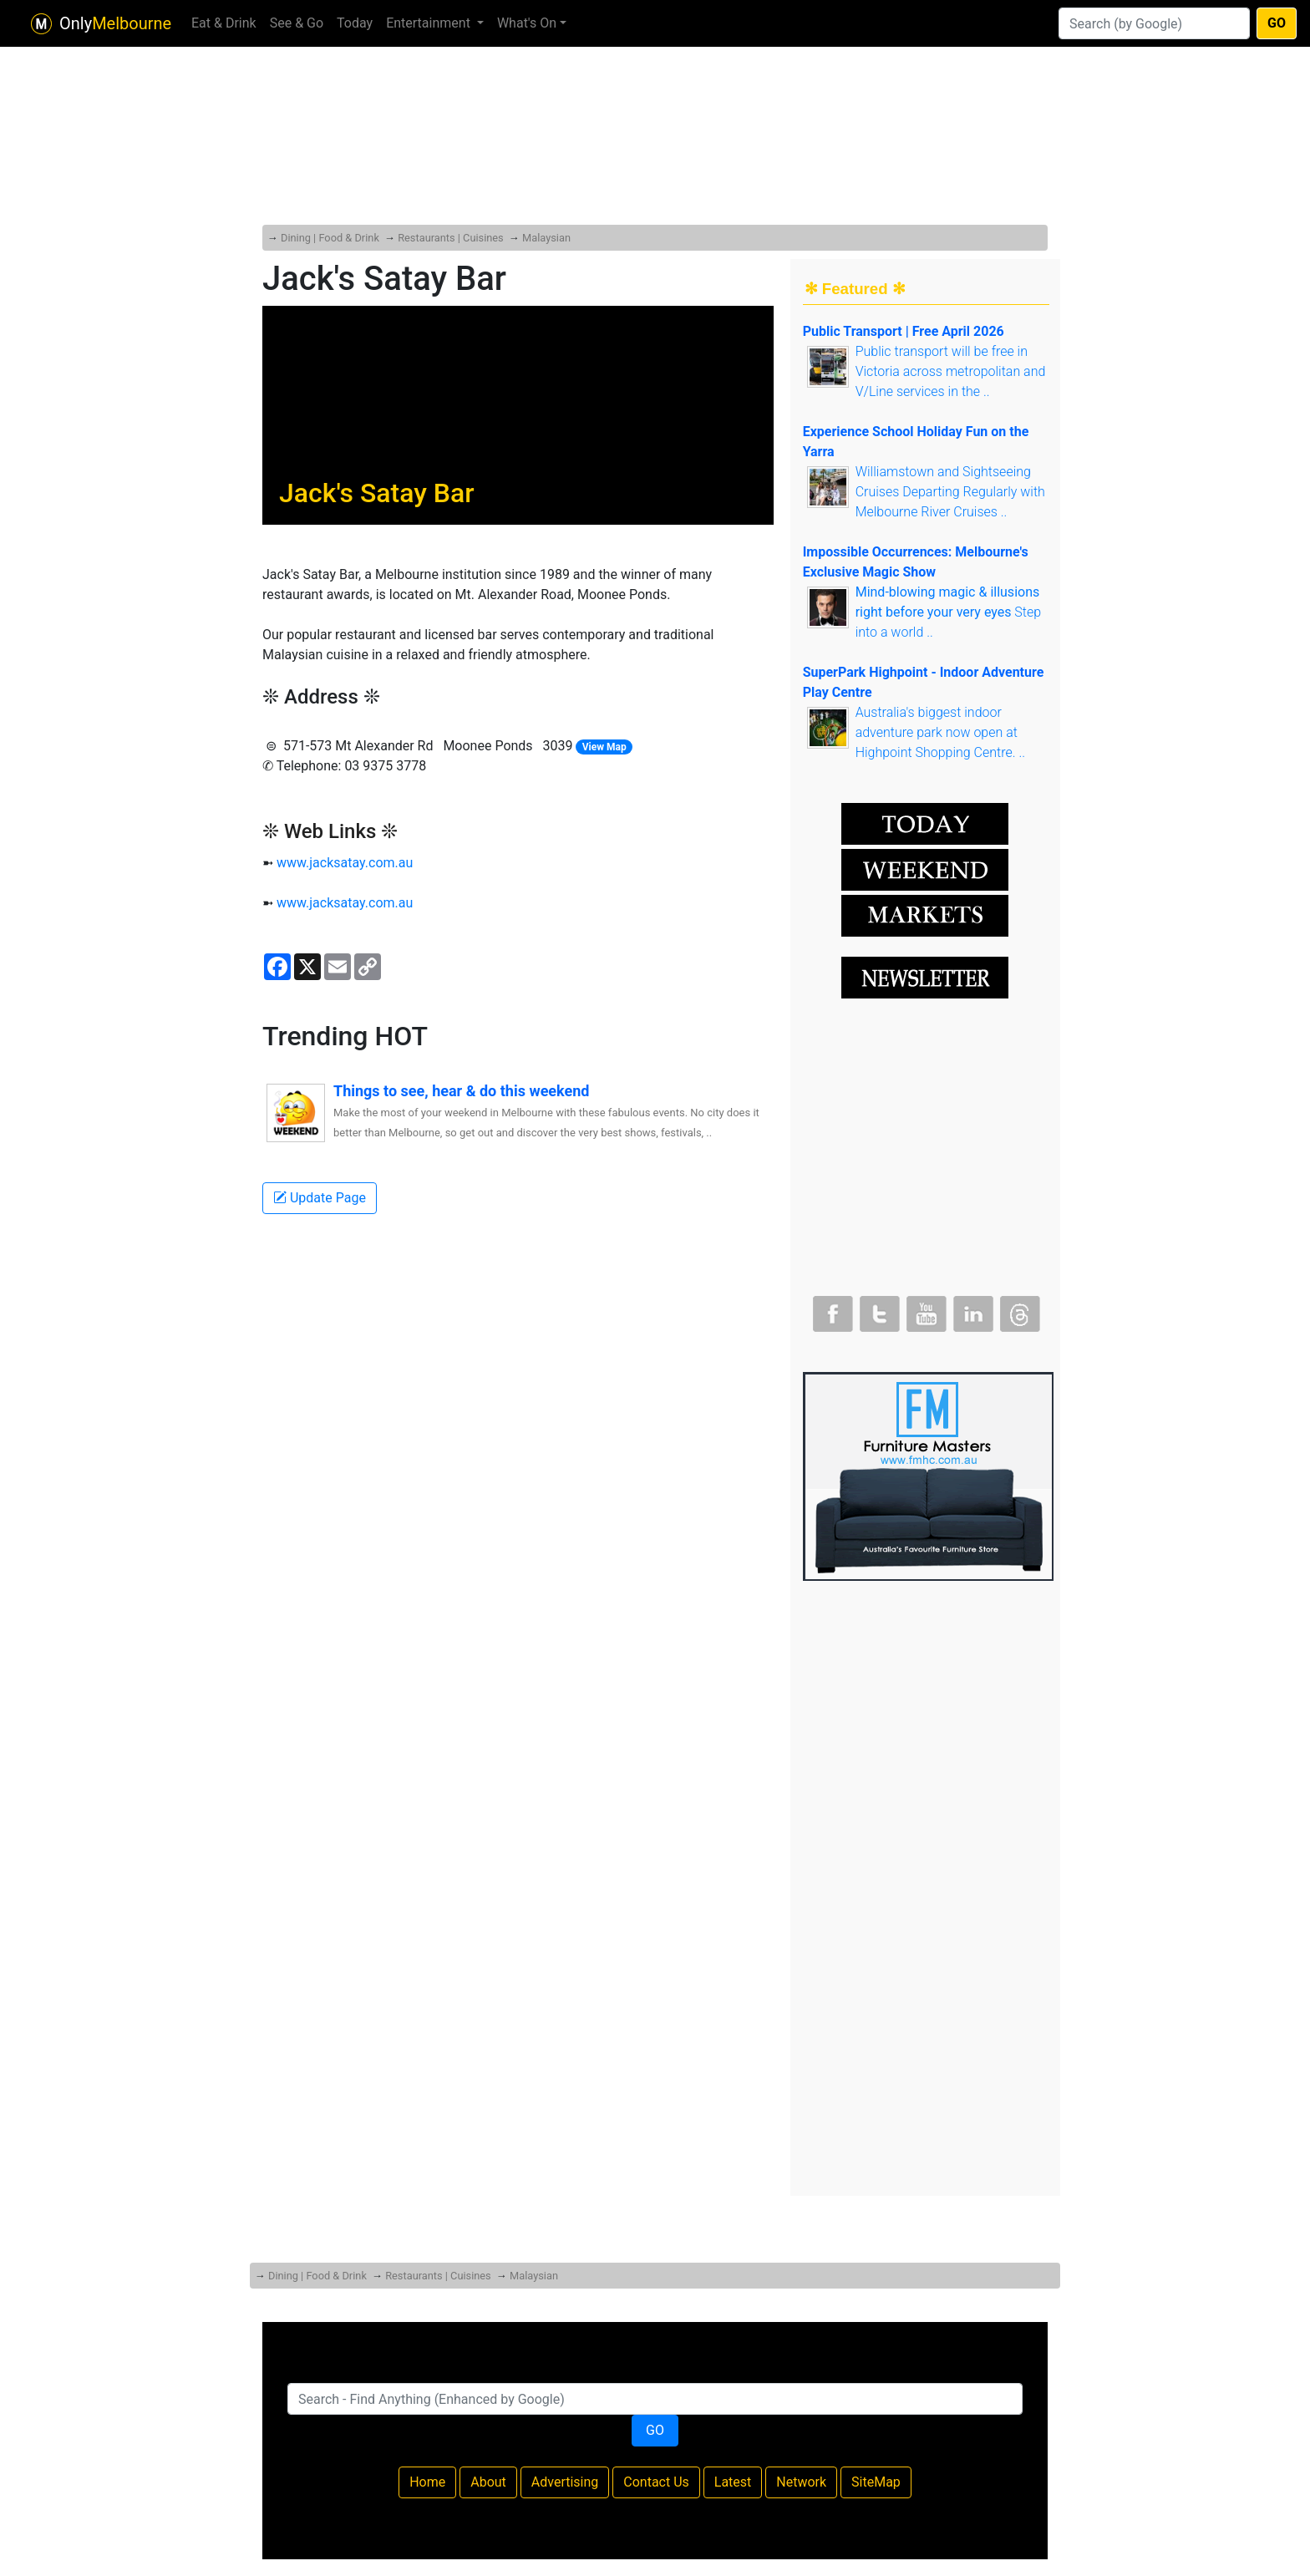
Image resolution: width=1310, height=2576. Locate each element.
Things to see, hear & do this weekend (461, 1091)
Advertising (565, 2482)
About (488, 2482)
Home (427, 2482)
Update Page (319, 1198)
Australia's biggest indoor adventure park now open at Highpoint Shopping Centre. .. (940, 732)
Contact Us (656, 2482)
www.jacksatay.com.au (345, 863)
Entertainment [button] (430, 23)
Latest (733, 2482)
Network (801, 2482)
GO (1276, 23)
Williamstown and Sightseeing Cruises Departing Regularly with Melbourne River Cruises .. (950, 492)
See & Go (296, 23)
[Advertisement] (655, 100)
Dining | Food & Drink (330, 237)
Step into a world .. (948, 612)
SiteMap (876, 2482)
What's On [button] (526, 23)
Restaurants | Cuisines (451, 237)
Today (355, 23)
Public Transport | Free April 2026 (903, 331)
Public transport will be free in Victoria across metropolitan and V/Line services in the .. (951, 371)
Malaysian (546, 237)
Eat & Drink (223, 23)
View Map (604, 747)
